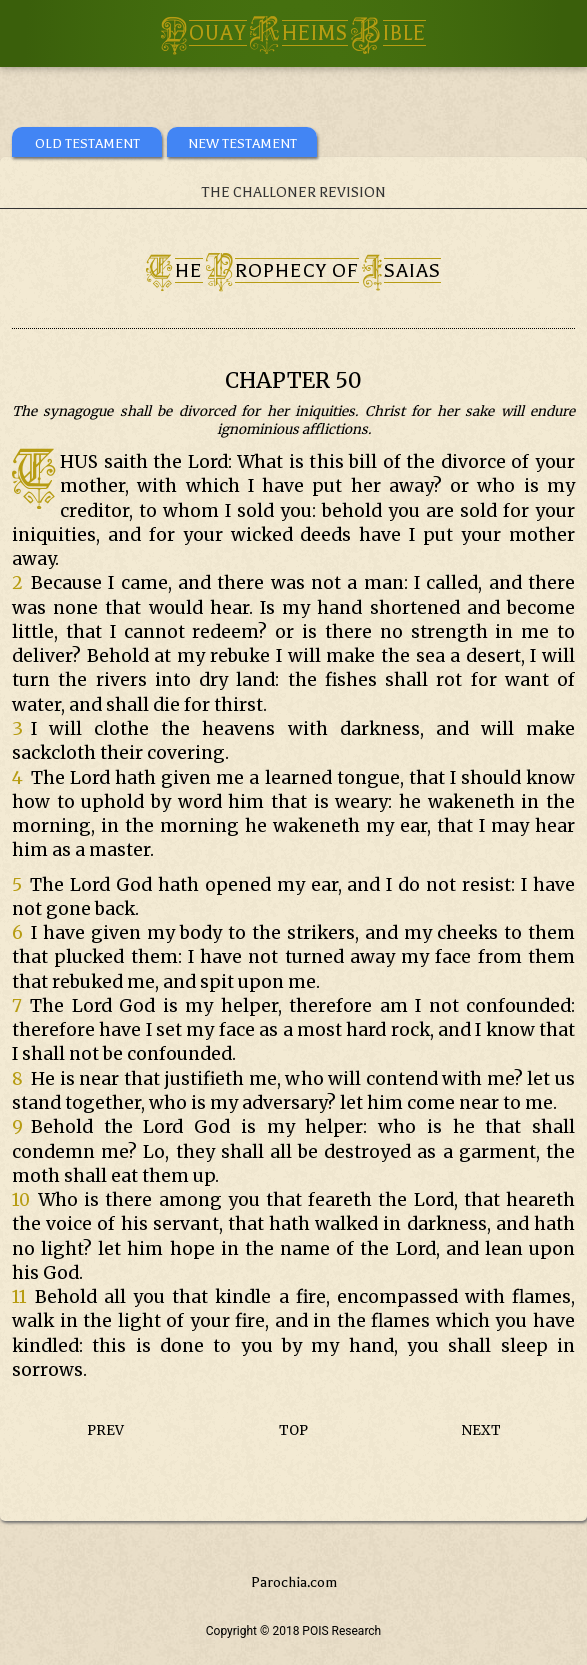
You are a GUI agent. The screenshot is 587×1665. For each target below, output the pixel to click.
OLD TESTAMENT (87, 143)
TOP (293, 1430)
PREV (105, 1430)
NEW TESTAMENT (242, 143)
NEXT (481, 1430)
